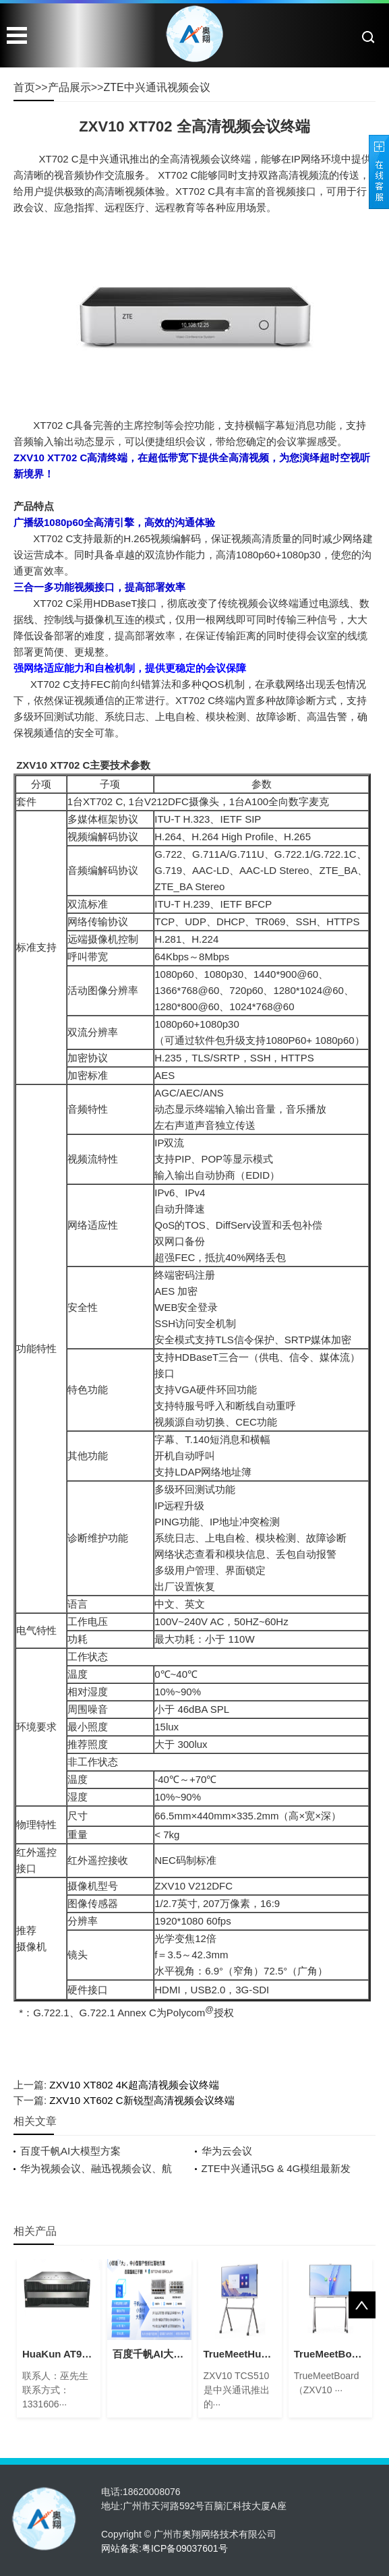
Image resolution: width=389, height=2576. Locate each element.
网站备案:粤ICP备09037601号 (164, 2548)
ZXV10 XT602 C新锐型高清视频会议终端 (141, 2100)
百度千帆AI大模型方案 (70, 2151)
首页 (24, 87)
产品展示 (69, 87)
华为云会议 (227, 2151)
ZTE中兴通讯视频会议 (156, 87)
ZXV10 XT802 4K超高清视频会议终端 (134, 2084)
